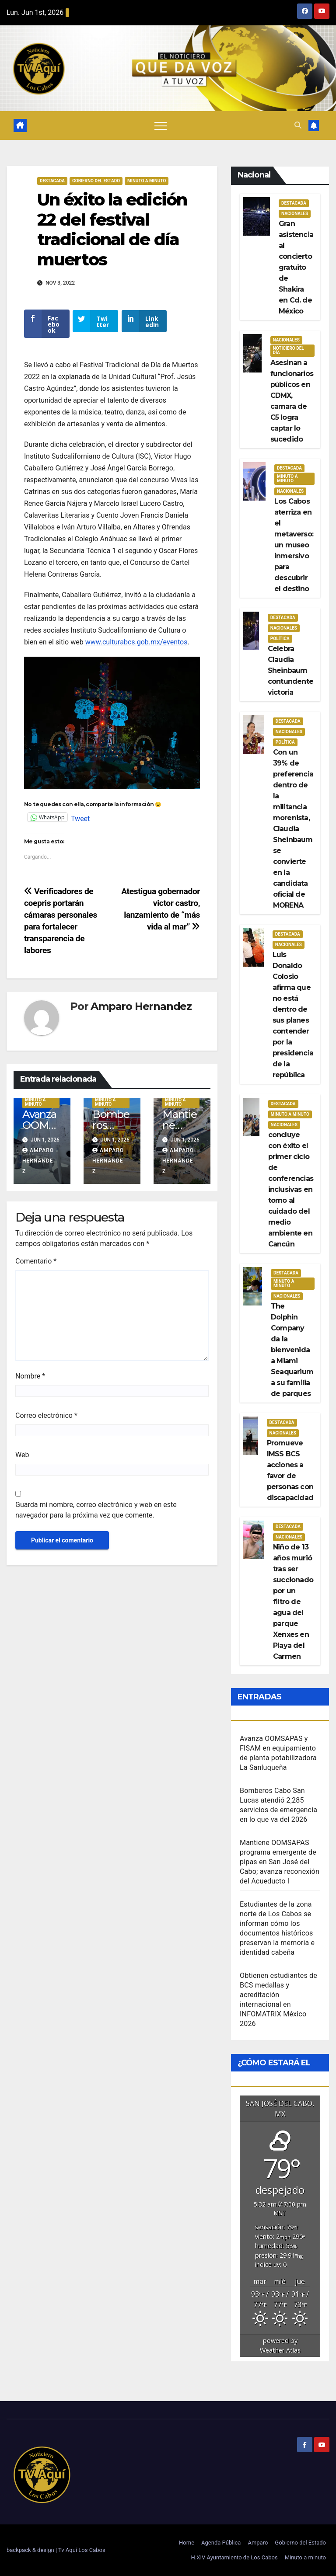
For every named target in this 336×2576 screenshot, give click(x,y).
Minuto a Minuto (146, 180)
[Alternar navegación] (160, 125)
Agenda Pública (221, 2542)
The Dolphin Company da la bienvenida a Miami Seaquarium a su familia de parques (292, 1350)
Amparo (258, 2542)
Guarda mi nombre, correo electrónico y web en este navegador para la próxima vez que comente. (96, 1516)
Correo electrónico (46, 1421)
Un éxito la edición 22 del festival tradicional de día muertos (112, 229)
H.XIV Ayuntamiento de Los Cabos (234, 2557)
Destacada (52, 180)
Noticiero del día (288, 350)
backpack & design (31, 2550)
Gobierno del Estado (300, 2542)
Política (280, 638)
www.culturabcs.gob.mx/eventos (136, 648)
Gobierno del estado (96, 180)
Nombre (30, 1382)
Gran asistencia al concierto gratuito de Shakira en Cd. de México (296, 267)
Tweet (80, 824)
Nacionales (294, 213)
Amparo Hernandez (141, 1012)
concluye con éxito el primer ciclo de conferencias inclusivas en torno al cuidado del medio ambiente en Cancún (290, 1189)
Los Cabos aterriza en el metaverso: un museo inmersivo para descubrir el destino (293, 545)
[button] (297, 125)
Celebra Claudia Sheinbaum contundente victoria (290, 670)
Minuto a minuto (305, 2557)
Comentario (35, 1267)
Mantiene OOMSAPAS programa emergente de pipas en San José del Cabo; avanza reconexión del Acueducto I (279, 1861)
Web (22, 1461)
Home (186, 2542)
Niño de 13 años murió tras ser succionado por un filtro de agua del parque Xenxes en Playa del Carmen (293, 1601)
